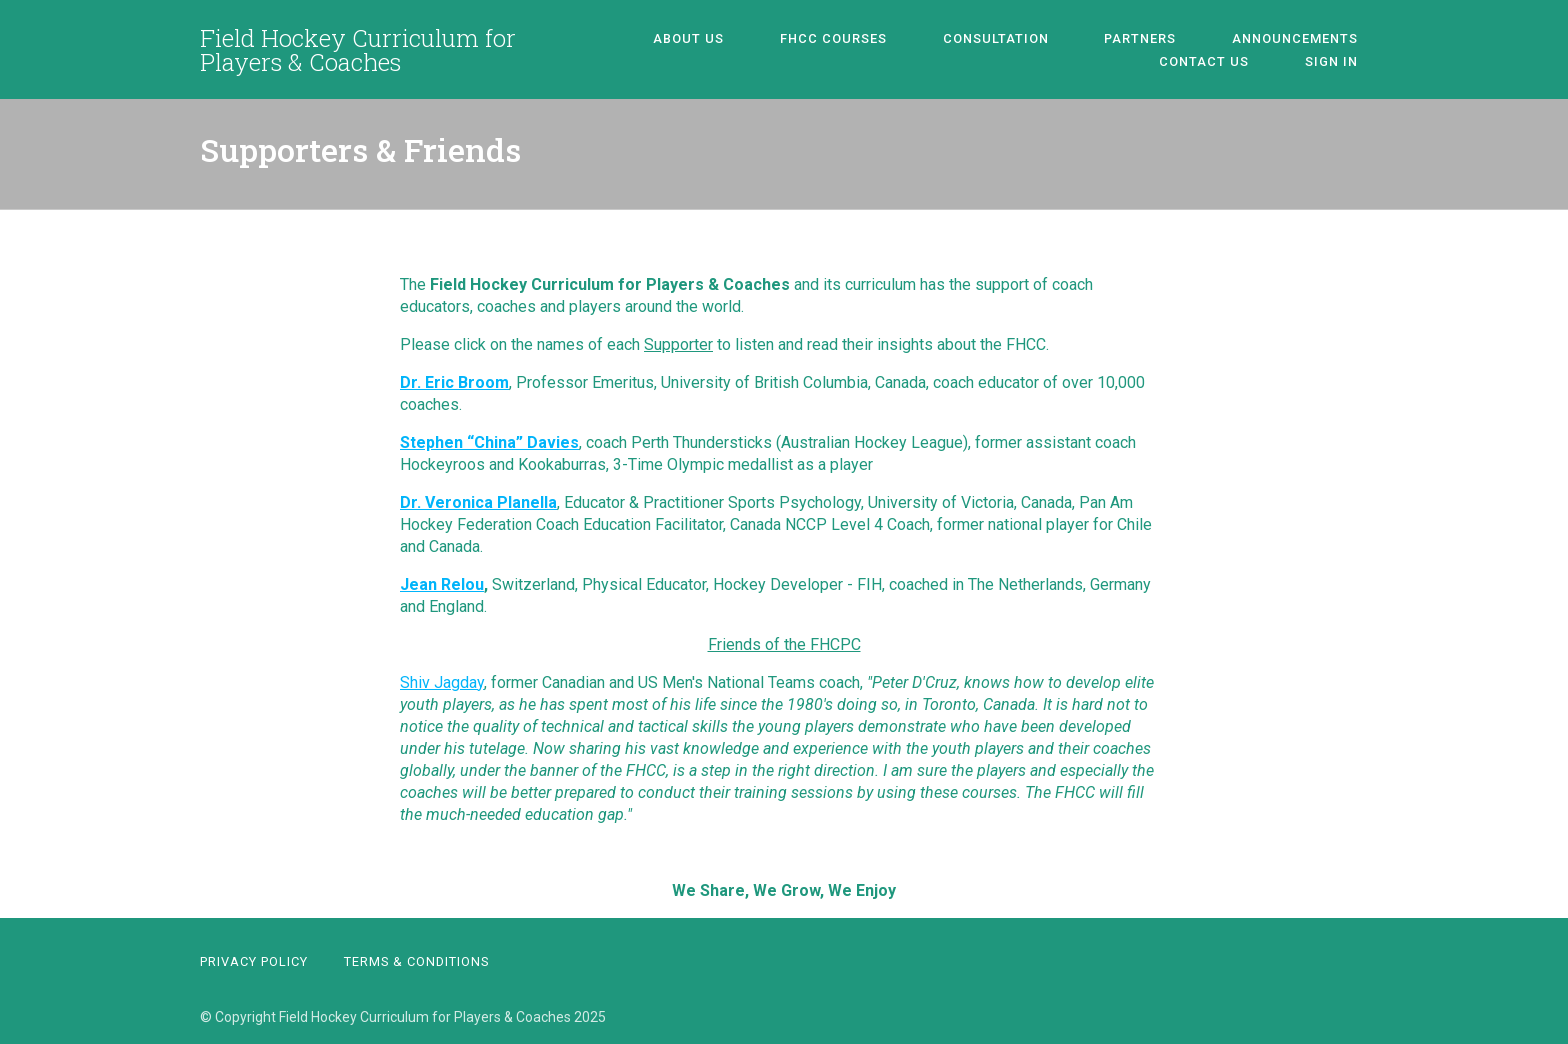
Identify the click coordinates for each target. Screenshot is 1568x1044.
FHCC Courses (776, 38)
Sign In (1341, 61)
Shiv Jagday (442, 682)
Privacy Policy (254, 961)
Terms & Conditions (416, 961)
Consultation (919, 38)
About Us (651, 38)
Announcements (1179, 38)
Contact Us (1323, 38)
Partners (1044, 38)
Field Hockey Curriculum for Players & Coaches (358, 50)
